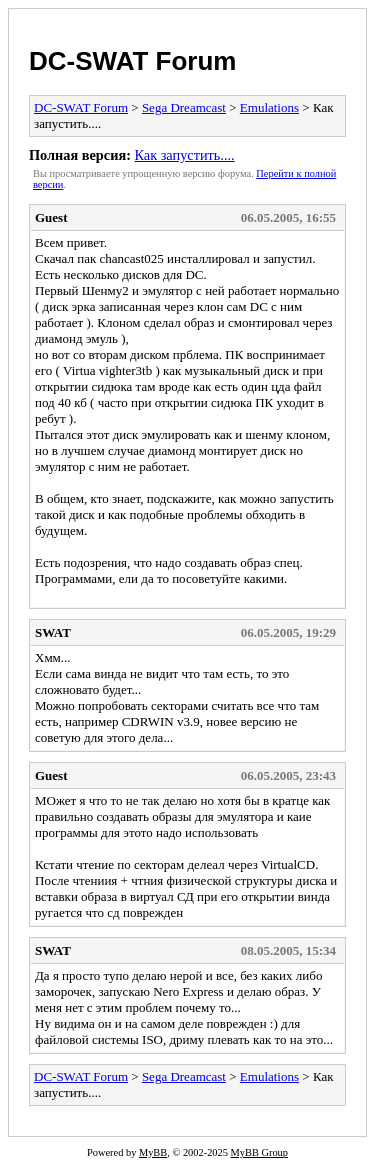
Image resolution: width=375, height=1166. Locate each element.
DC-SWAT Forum (133, 61)
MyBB (153, 1152)
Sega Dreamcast (184, 107)
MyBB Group (259, 1152)
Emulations (269, 107)
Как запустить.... (184, 155)
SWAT (53, 632)
